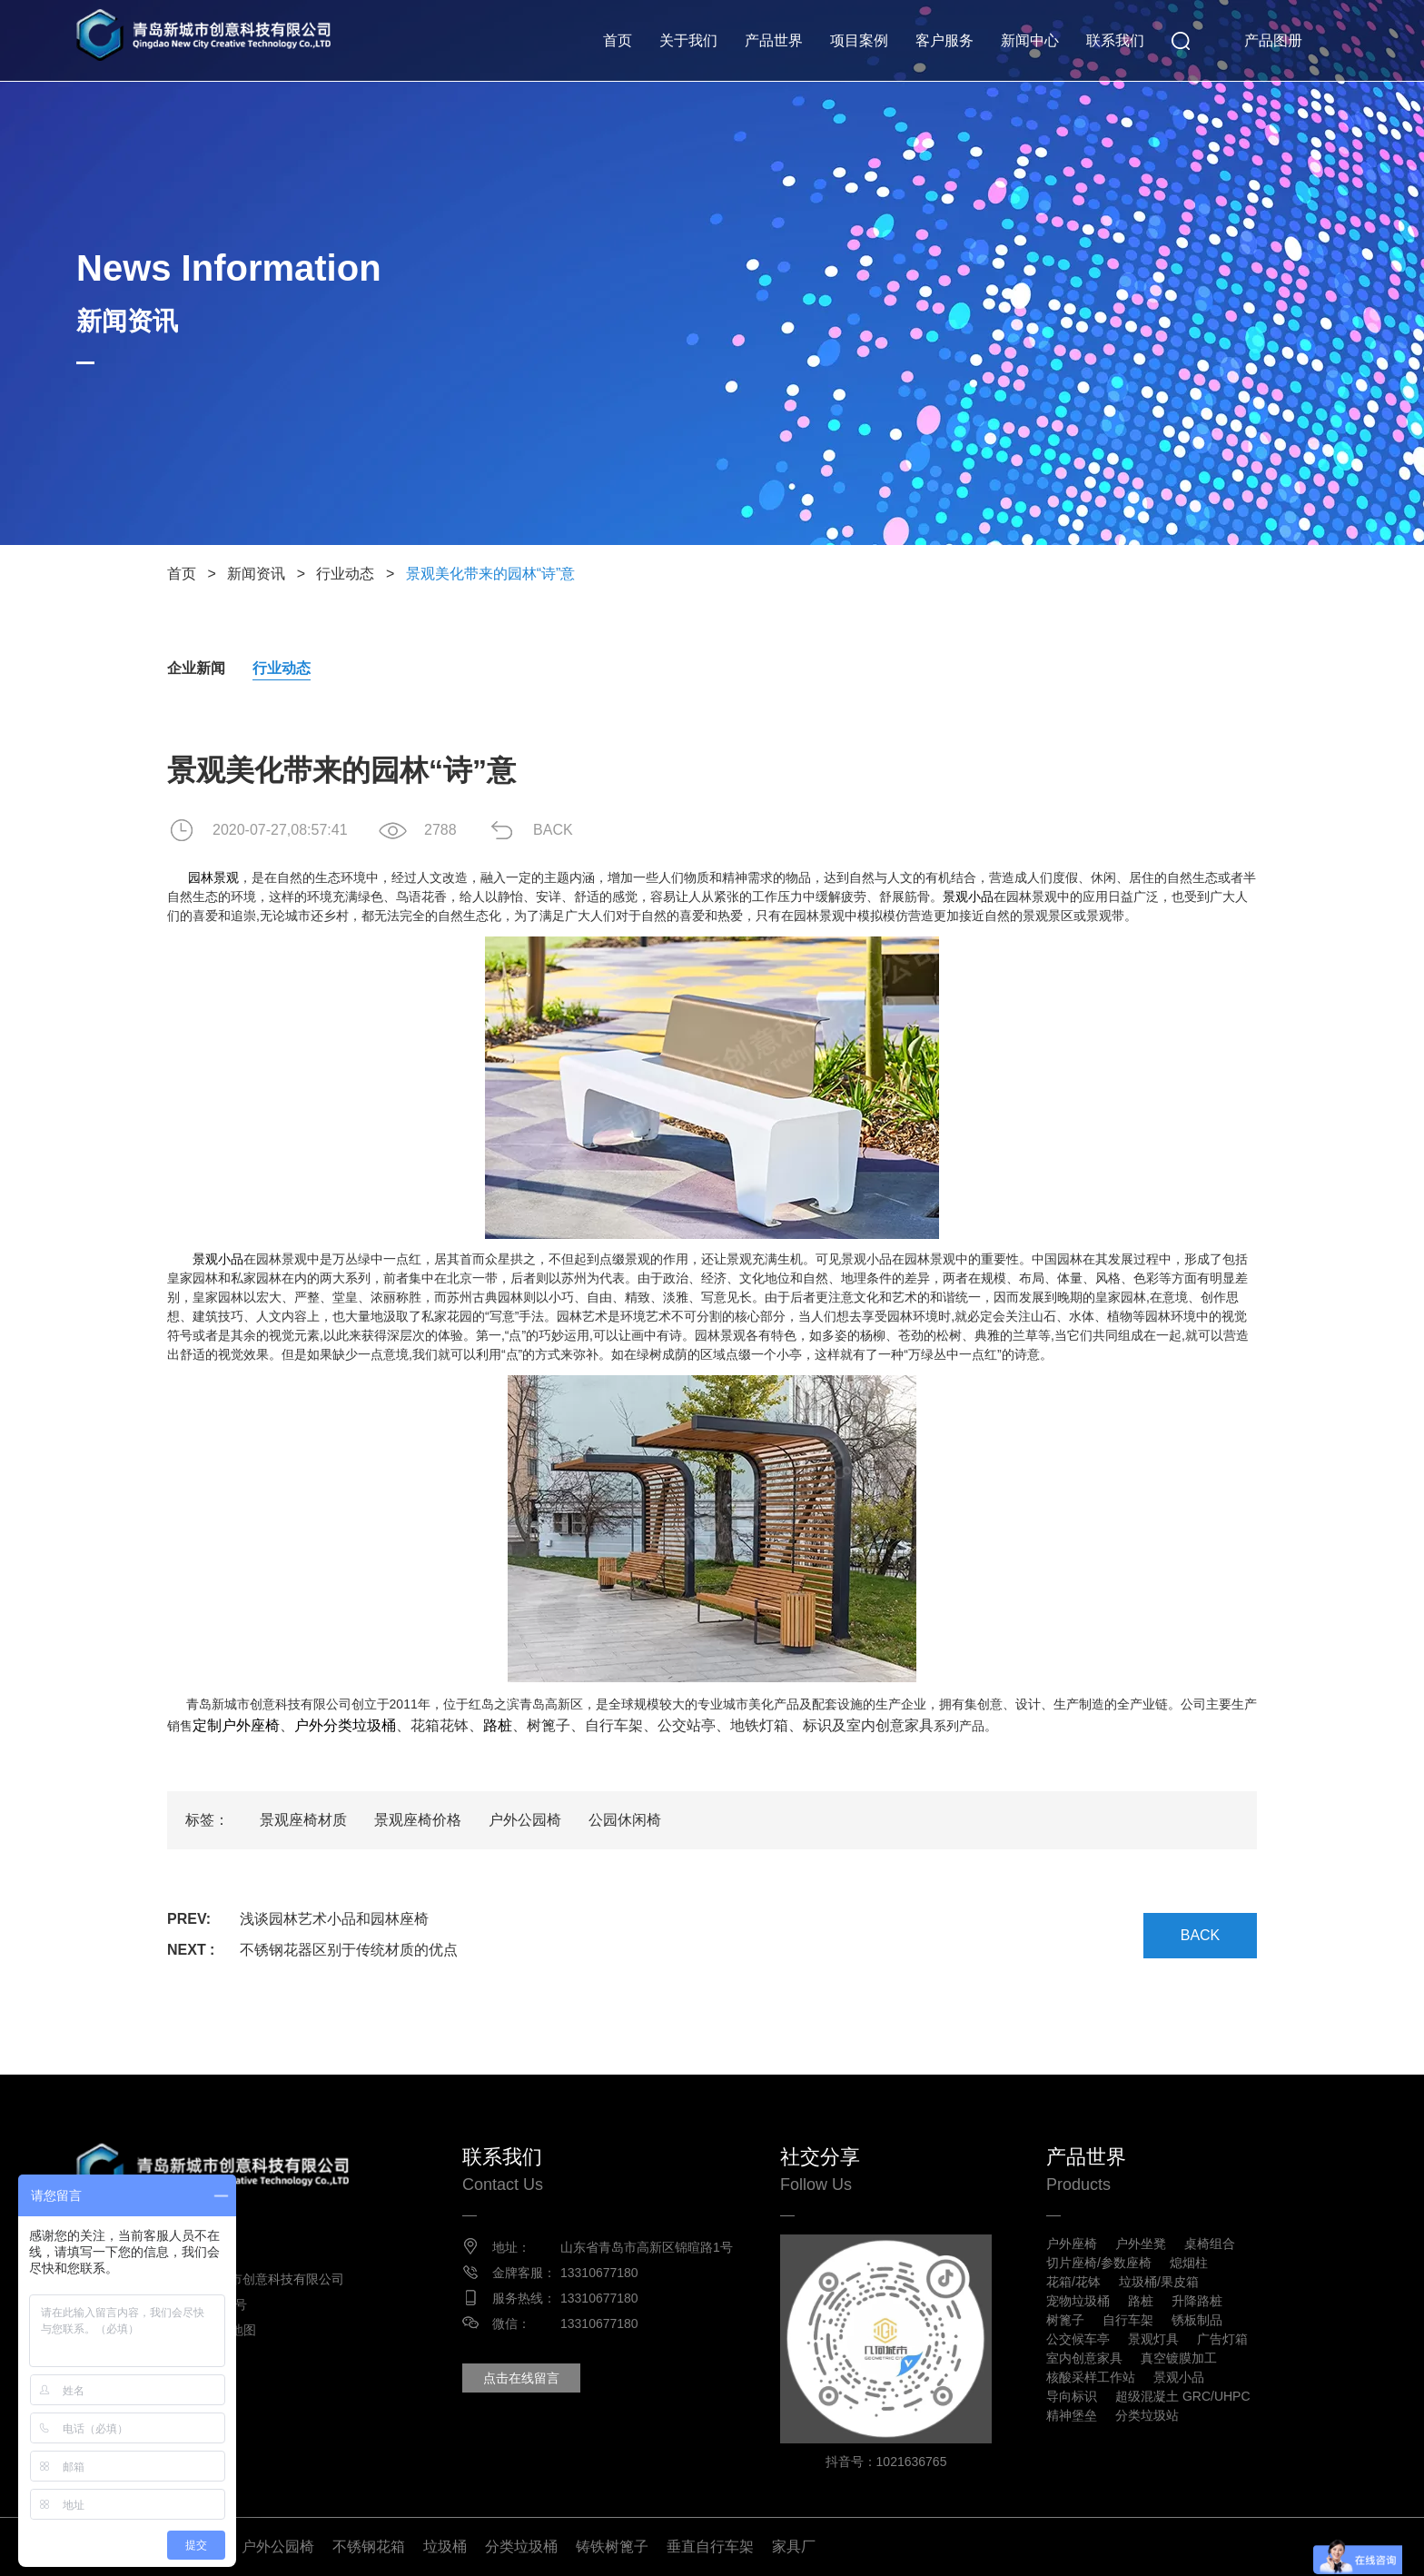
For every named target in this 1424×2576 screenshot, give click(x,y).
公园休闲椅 (624, 1820)
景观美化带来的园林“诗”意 (491, 573)
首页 (617, 40)
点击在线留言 (521, 2378)
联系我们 (1115, 40)
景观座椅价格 (417, 1820)
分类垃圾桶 (521, 2546)
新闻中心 (1030, 40)
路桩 (497, 1725)
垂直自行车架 (710, 2546)
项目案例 (859, 40)
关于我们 (688, 40)
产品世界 (774, 40)
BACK (553, 829)
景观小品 (968, 896)
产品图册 (1273, 40)
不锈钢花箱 (368, 2546)
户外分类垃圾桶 (345, 1725)
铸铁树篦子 (612, 2546)
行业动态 (345, 573)
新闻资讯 (256, 573)
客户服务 (944, 40)
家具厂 (794, 2546)
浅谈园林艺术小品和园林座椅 (334, 1919)
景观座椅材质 (303, 1820)
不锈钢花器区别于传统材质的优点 (349, 1949)
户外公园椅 (525, 1820)
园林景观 (213, 877)
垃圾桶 (445, 2546)
